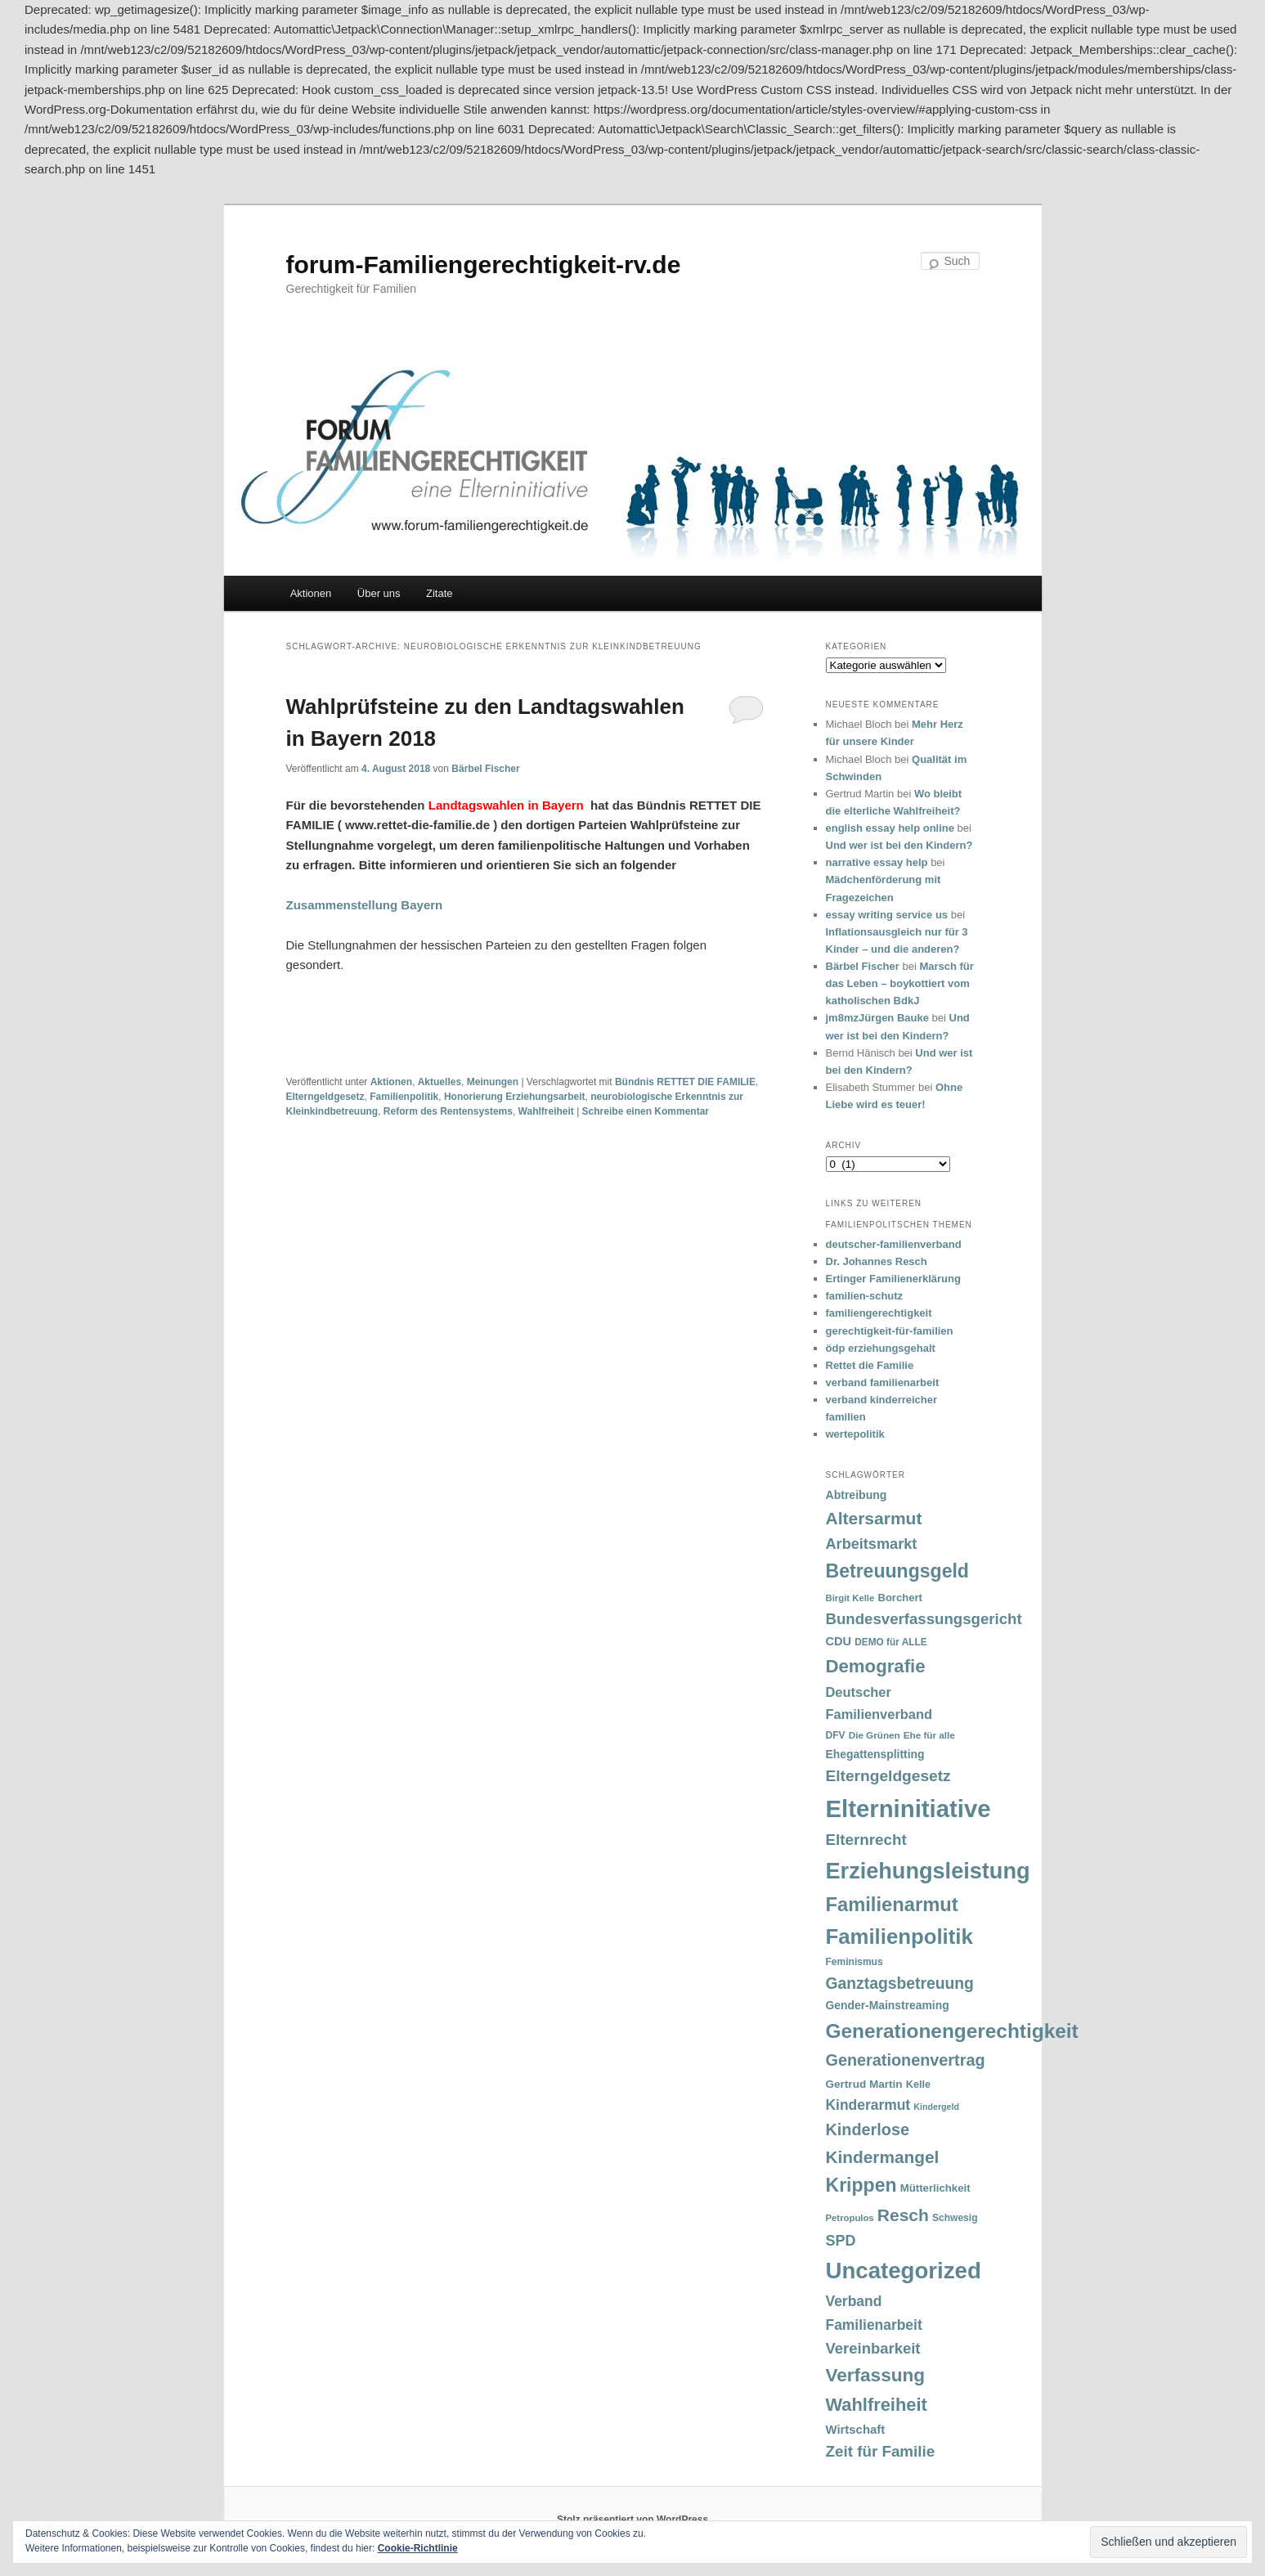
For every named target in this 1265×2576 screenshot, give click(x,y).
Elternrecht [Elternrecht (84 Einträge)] (866, 1839)
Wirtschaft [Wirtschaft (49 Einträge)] (856, 2429)
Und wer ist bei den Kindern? (899, 845)
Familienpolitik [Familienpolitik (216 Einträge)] (899, 1936)
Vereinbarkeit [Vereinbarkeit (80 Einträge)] (873, 2348)
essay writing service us (887, 915)
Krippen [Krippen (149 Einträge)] (861, 2185)
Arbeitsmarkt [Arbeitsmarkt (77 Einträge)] (871, 1544)
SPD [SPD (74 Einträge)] (841, 2241)
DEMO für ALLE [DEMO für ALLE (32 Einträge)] (890, 1642)
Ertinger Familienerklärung (893, 1278)
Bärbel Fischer (485, 768)
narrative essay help (877, 862)
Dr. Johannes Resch (876, 1261)
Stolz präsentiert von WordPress (632, 2519)
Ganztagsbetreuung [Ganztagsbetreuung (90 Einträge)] (900, 1983)
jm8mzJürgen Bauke (877, 1018)
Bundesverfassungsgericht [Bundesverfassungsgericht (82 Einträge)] (924, 1618)
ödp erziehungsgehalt (880, 1348)
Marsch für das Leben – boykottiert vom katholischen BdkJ (900, 983)
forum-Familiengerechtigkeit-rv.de (483, 264)
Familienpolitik (404, 1096)
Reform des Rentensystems (448, 1111)
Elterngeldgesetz (325, 1096)
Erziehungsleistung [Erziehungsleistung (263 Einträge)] (928, 1870)
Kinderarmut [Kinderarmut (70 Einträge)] (868, 2105)
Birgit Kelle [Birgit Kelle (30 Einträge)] (850, 1598)
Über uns (379, 593)
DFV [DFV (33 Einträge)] (836, 1735)
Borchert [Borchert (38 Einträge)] (899, 1597)
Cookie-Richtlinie (418, 2548)
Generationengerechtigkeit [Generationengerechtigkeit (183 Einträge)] (952, 2031)
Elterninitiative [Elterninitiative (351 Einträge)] (908, 1808)
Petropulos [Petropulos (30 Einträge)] (850, 2218)
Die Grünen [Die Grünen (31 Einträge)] (874, 1735)
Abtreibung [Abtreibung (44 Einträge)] (856, 1494)
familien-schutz (865, 1296)
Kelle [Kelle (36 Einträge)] (918, 2084)
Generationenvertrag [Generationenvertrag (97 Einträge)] (905, 2060)
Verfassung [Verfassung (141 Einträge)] (875, 2375)
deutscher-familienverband (894, 1244)
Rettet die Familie (870, 1365)
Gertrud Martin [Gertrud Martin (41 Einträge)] (864, 2084)
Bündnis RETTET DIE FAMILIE (685, 1082)
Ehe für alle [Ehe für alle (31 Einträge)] (929, 1735)
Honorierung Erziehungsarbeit (514, 1096)
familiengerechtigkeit (879, 1313)
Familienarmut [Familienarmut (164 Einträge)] (892, 1904)
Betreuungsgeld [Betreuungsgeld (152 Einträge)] (897, 1571)
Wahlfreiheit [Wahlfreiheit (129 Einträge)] (876, 2404)
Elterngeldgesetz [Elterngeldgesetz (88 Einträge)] (888, 1775)
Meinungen (492, 1082)
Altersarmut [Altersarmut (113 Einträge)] (874, 1518)
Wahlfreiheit (546, 1111)
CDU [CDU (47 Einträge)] (839, 1641)
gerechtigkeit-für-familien (889, 1331)
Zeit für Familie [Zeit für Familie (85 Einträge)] (880, 2451)
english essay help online (890, 828)
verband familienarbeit (883, 1382)
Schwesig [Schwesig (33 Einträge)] (954, 2218)
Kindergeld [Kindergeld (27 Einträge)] (936, 2107)
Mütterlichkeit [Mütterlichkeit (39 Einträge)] (935, 2188)
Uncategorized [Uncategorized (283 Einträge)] (903, 2270)
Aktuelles (439, 1082)
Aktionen (311, 593)
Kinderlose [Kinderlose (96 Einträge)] (867, 2129)
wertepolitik (855, 1434)
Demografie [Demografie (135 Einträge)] (876, 1666)
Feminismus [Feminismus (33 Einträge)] (854, 1962)
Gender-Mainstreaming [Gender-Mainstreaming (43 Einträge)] (887, 2005)
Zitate (439, 593)
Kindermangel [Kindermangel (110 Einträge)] (883, 2156)
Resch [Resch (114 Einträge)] (903, 2215)
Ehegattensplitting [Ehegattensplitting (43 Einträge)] (875, 1754)
